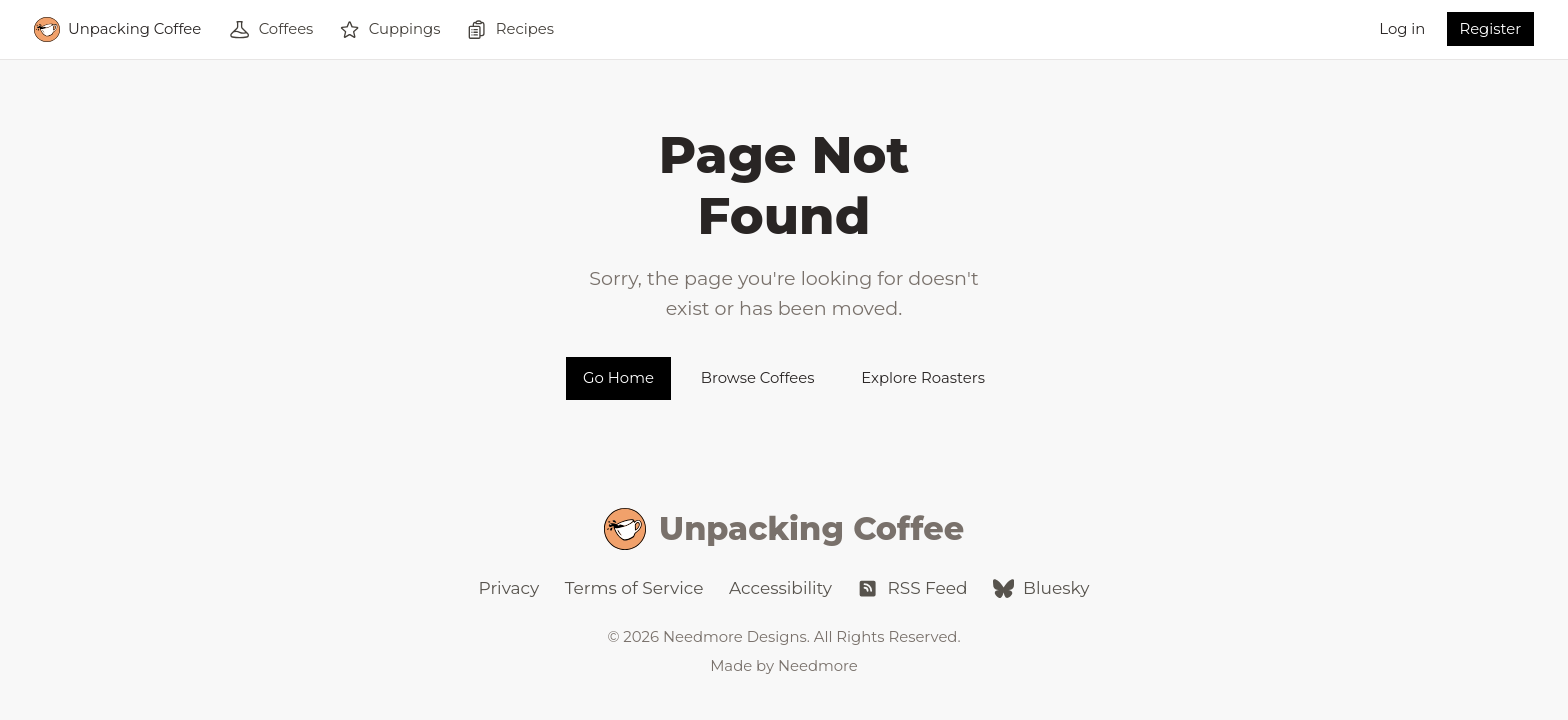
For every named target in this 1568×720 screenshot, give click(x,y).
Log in (1402, 29)
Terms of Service (634, 588)
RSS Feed (912, 588)
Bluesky (1041, 588)
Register (1490, 29)
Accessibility (780, 588)
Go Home (618, 378)
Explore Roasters (923, 378)
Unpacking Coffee (784, 529)
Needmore (818, 666)
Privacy (509, 588)
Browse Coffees (758, 378)
